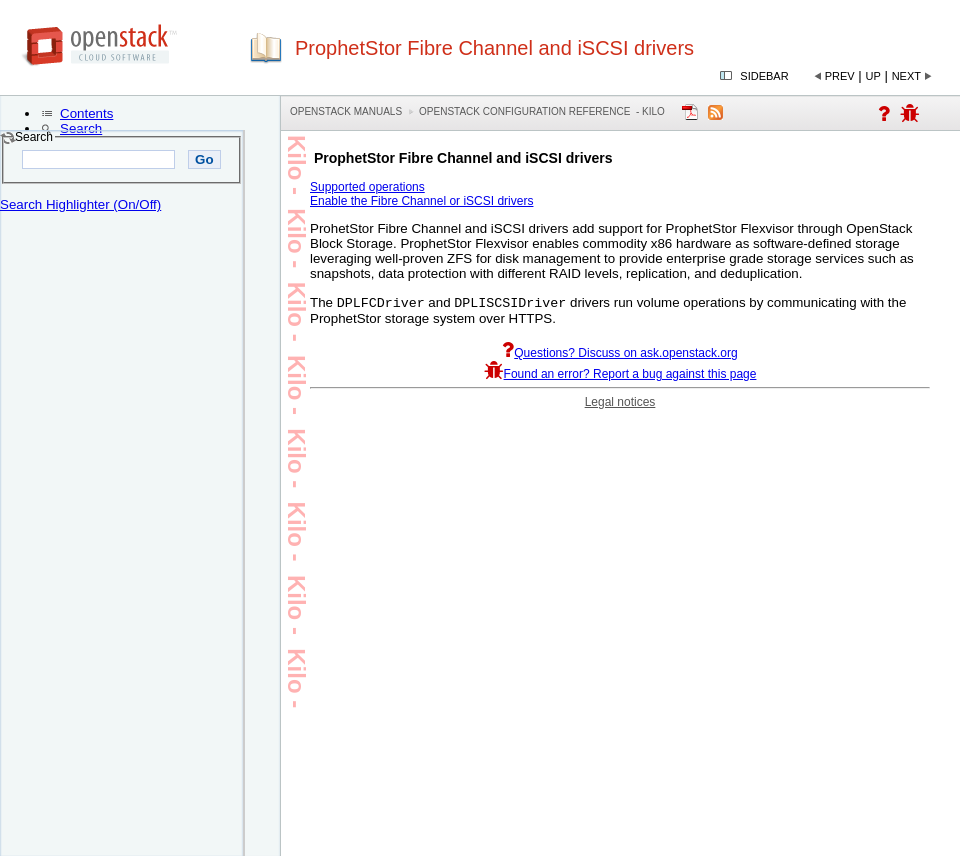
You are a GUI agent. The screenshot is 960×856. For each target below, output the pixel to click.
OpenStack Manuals (346, 111)
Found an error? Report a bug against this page (620, 376)
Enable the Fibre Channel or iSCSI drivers (421, 201)
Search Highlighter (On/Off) (80, 204)
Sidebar (764, 76)
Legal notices (620, 404)
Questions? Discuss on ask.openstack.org (619, 355)
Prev (840, 76)
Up (873, 76)
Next (906, 76)
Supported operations (367, 187)
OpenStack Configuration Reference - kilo (542, 111)
